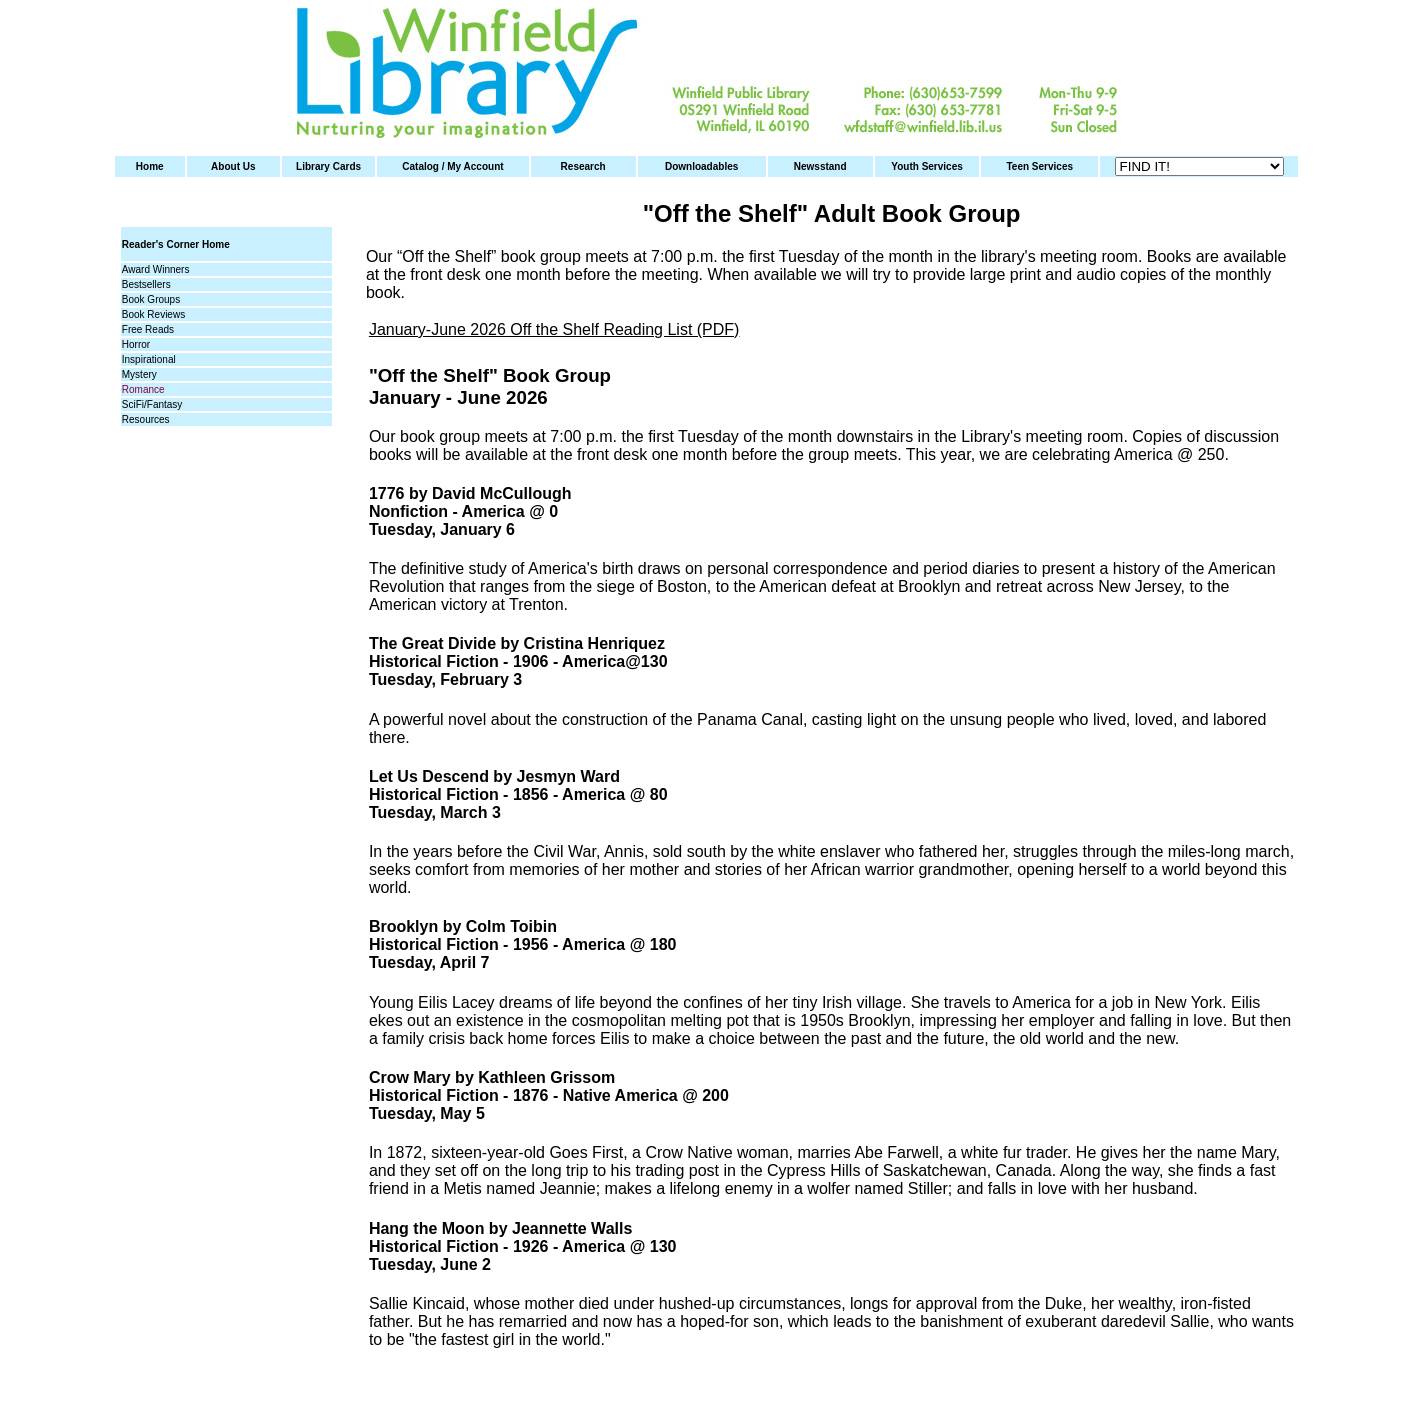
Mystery (139, 374)
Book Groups (151, 299)
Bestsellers (146, 284)
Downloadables (701, 166)
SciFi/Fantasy (152, 404)
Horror (136, 344)
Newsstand (820, 166)
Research (583, 166)
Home (150, 166)
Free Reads (148, 329)
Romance (143, 389)
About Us (233, 166)
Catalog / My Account (452, 166)
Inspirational (149, 359)
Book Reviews (153, 314)
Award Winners (156, 269)
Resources (146, 419)
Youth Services (927, 166)
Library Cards (328, 166)
